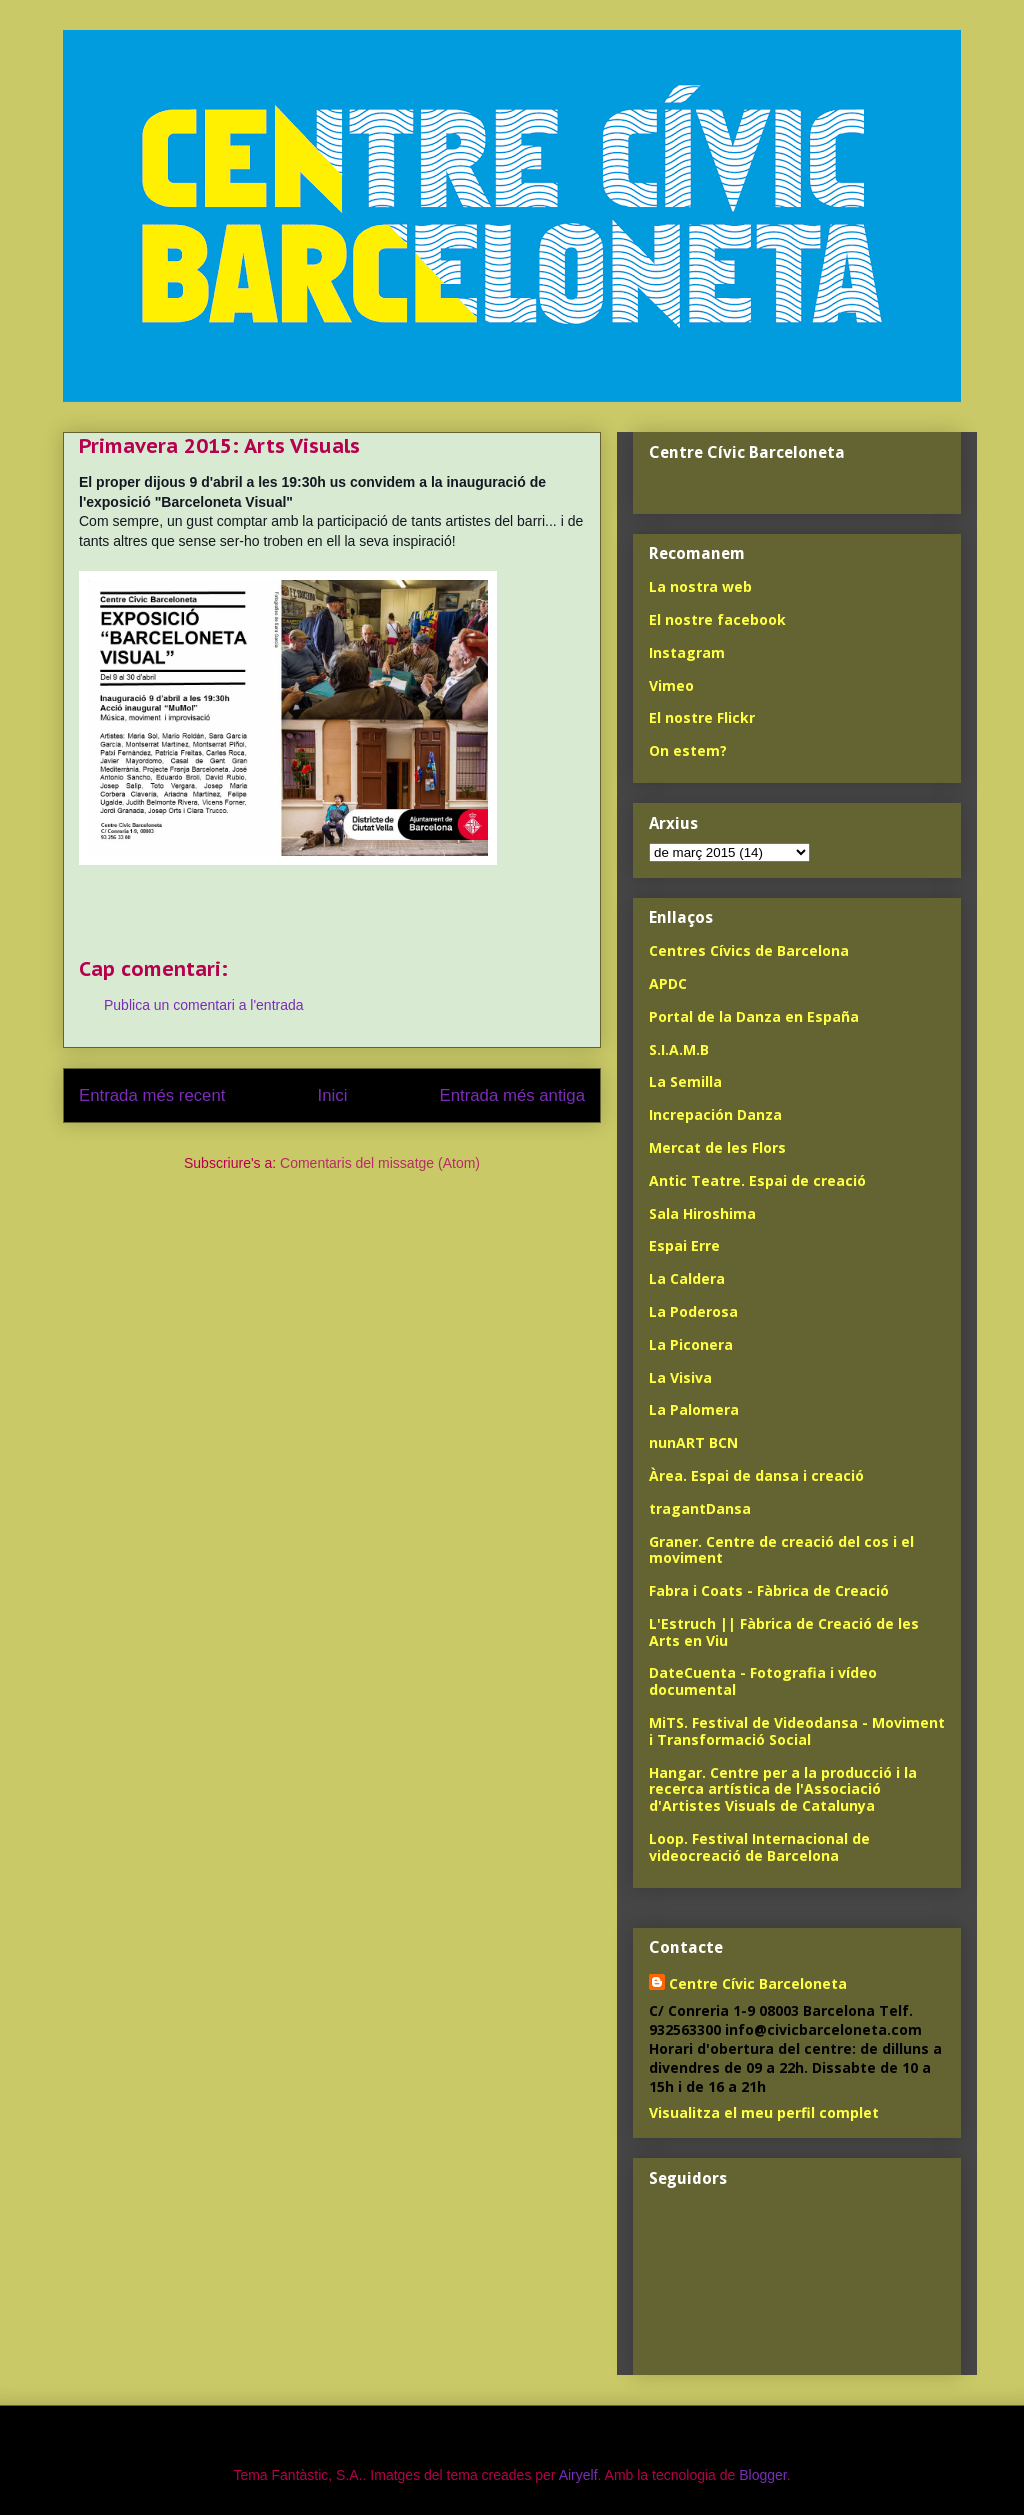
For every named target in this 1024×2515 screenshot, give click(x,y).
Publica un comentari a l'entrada (204, 1005)
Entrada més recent (152, 1095)
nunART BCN (693, 1442)
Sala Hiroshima (702, 1213)
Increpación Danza (715, 1114)
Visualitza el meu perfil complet (764, 2112)
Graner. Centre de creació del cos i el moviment (781, 1550)
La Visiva (680, 1377)
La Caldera (687, 1278)
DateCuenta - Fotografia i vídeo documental (763, 1681)
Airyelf (578, 2475)
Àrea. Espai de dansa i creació (756, 1475)
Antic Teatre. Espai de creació (757, 1180)
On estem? (688, 750)
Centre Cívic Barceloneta (758, 1983)
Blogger (762, 2475)
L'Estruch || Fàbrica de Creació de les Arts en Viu (784, 1632)
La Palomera (694, 1409)
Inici (333, 1095)
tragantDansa (700, 1508)
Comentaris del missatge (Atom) (380, 1163)
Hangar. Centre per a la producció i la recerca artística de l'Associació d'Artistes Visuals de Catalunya (783, 1789)
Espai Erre (684, 1245)
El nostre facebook (717, 619)
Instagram (687, 652)
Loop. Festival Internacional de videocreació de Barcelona (759, 1847)
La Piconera (691, 1344)
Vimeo (671, 685)
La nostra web (700, 586)
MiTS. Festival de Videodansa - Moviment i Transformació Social (797, 1731)
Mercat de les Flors (717, 1147)
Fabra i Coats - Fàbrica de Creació (769, 1590)
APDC (668, 983)
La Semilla (685, 1081)
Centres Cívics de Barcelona (749, 950)
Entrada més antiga (512, 1095)
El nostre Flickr (702, 717)
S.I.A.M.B (679, 1049)
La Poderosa (693, 1311)
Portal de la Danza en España (754, 1016)
